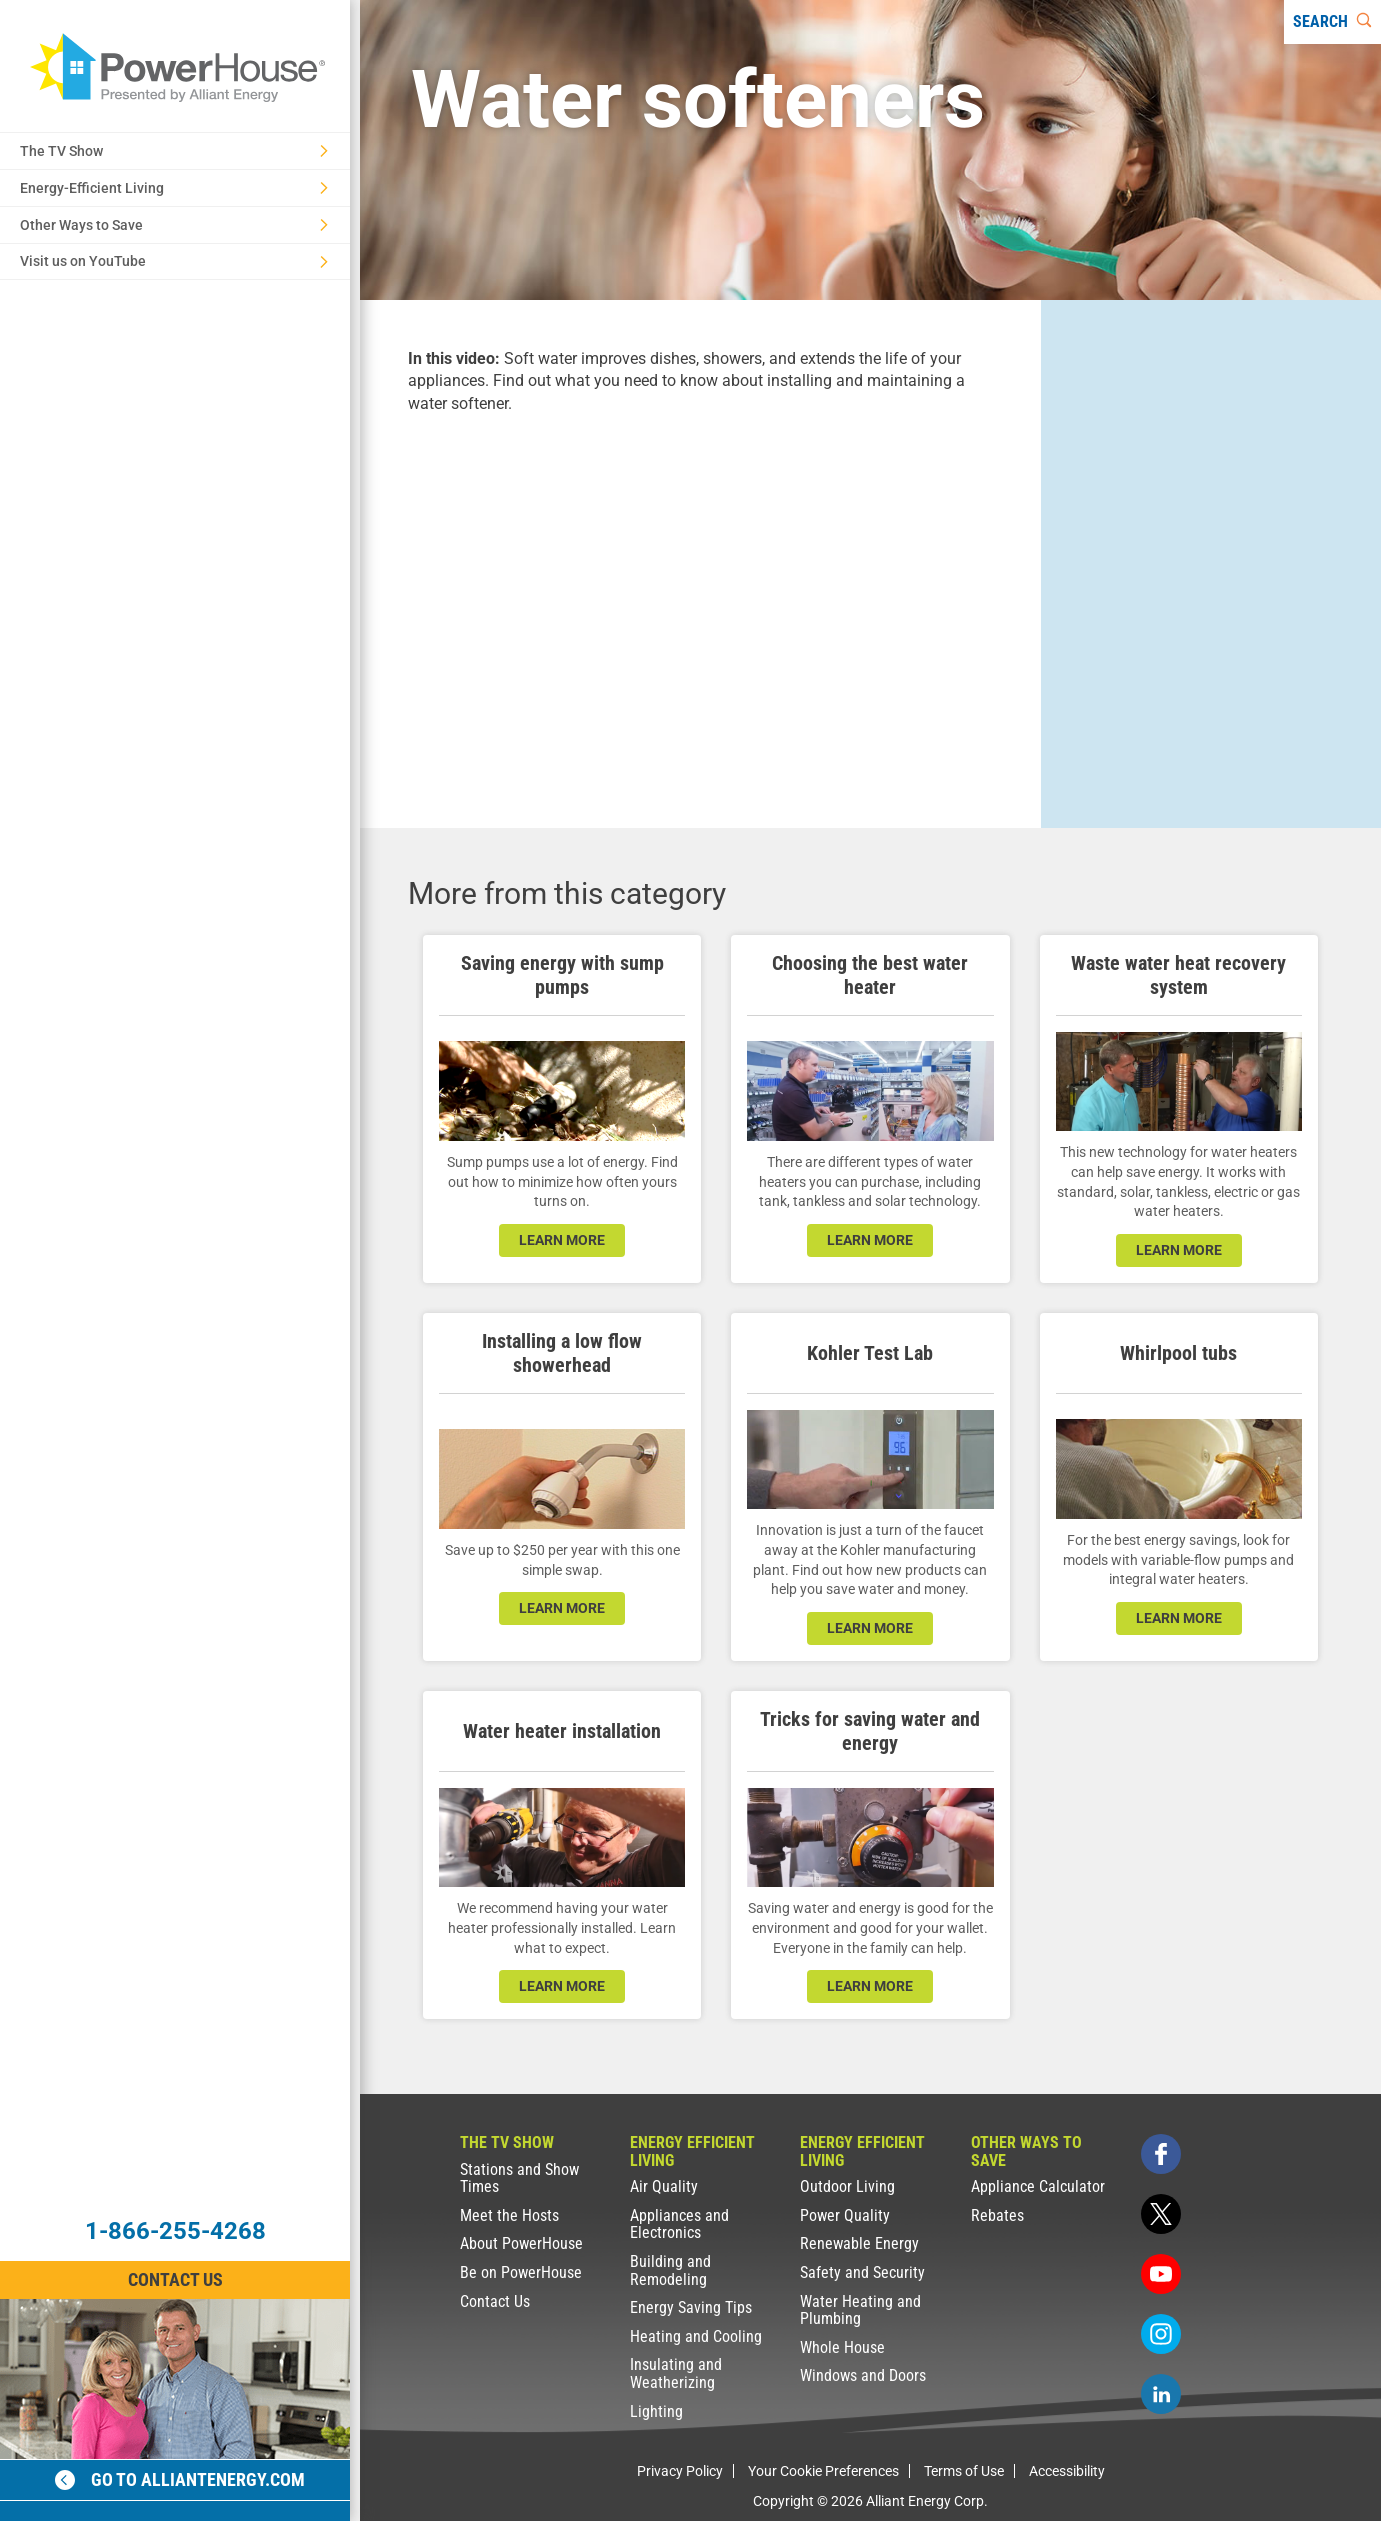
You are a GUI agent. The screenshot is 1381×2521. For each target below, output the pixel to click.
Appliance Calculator (1038, 2186)
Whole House (842, 2347)
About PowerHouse (521, 2243)
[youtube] (1161, 2274)
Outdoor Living (847, 2186)
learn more (562, 1240)
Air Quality (664, 2186)
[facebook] (1161, 2154)
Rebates (997, 2215)
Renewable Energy (859, 2243)
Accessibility (1067, 2471)
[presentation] (700, 603)
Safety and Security (862, 2272)
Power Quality (845, 2215)
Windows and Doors (863, 2375)
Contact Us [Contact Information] (175, 2279)
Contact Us (495, 2301)
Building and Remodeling (670, 2270)
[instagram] (1161, 2334)
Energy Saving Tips (691, 2307)
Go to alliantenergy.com (180, 2479)
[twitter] (1161, 2214)
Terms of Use (964, 2471)
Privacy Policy (680, 2471)
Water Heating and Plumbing (860, 2310)
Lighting (656, 2411)
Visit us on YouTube (174, 261)
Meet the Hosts (509, 2215)
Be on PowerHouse (521, 2272)
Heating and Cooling (696, 2336)
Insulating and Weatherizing (676, 2373)
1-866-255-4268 (175, 2231)
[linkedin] (1161, 2394)
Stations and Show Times (519, 2178)
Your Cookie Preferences (823, 2471)
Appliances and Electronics (679, 2224)
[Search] (1332, 22)
